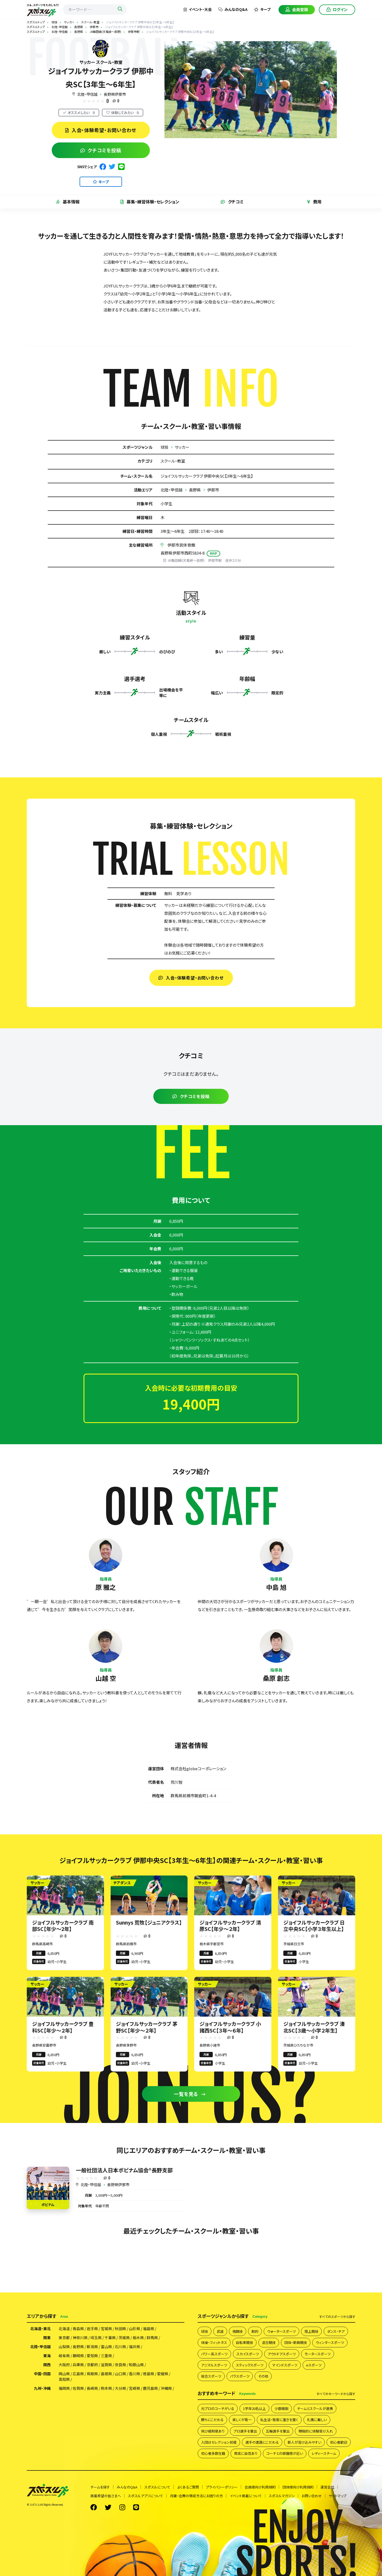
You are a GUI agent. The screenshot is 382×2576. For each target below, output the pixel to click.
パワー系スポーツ (214, 2353)
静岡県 (78, 2355)
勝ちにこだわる (212, 2419)
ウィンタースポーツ (330, 2342)
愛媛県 (162, 2373)
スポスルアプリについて (145, 2495)
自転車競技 (244, 2342)
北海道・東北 (40, 2328)
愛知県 (92, 2355)
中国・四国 (42, 2373)
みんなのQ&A (233, 9)
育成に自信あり (246, 2453)
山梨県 (64, 2346)
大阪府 (64, 2364)
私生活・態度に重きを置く (279, 2419)
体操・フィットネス (214, 2342)
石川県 (120, 2346)
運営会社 (327, 2487)
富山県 (106, 2346)
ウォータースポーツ (281, 2331)
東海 (47, 2355)
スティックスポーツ (249, 2365)
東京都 (64, 2337)
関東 (47, 2337)
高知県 (64, 2379)
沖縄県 (166, 2388)
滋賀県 (106, 2364)
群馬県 (152, 2337)
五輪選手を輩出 (278, 2431)
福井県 (134, 2346)
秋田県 (120, 2328)
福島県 (148, 2328)
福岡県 (64, 2388)
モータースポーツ (318, 2353)
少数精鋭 (281, 2408)
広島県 (78, 2373)
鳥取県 (92, 2373)
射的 (254, 2331)
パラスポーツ (239, 2376)
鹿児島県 (150, 2388)
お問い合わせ (312, 2495)
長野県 (195, 490)
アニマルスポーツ (214, 2365)
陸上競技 (311, 2331)
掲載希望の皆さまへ (105, 2495)
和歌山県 (136, 2364)
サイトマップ (337, 2495)
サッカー (182, 447)
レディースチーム (324, 2453)
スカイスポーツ (247, 2353)
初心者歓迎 (338, 2442)
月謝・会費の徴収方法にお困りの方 (196, 2495)
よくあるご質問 (188, 2487)
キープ (262, 9)
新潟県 (92, 2346)
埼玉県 (96, 2337)
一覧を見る (190, 2093)
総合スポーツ (211, 2376)
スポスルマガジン (282, 2495)
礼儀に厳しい (317, 2419)
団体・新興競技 (295, 2342)
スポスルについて (157, 2487)
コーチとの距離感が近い (284, 2453)
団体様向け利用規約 (298, 2487)
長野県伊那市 (115, 94)
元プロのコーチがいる (217, 2408)
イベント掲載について (246, 2495)
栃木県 (138, 2337)
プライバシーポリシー (222, 2487)
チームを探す (100, 2487)
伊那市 (213, 490)
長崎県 (92, 2388)
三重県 (106, 2355)
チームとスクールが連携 (315, 2408)
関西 (47, 2364)
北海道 (64, 2328)
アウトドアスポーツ (282, 2353)
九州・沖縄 (42, 2388)
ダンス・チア (336, 2331)
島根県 (106, 2373)
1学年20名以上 (254, 2408)
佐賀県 (78, 2388)
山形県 (134, 2328)
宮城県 (106, 2328)
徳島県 (148, 2373)
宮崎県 (134, 2388)
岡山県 (64, 2373)
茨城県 (124, 2337)
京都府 (92, 2364)
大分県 (120, 2388)
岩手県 (92, 2328)
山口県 (120, 2373)
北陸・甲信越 (87, 94)
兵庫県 (78, 2364)
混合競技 (269, 2342)
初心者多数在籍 (213, 2453)
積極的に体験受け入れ (315, 2431)
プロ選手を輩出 (245, 2431)
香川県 (134, 2373)
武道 (220, 2331)
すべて (337, 2316)
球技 (164, 447)
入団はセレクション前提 (219, 2442)
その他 (263, 2376)
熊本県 (106, 2388)
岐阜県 (64, 2355)
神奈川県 (80, 2337)
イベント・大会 (198, 9)
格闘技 (237, 2331)
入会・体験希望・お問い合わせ (101, 130)
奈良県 (120, 2364)
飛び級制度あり (213, 2431)
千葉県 (110, 2337)
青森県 (78, 2328)
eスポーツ (314, 2365)
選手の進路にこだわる (262, 2442)
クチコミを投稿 (100, 150)
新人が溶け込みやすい (304, 2442)
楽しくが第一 (241, 2419)
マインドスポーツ (284, 2365)
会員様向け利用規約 (260, 2487)
